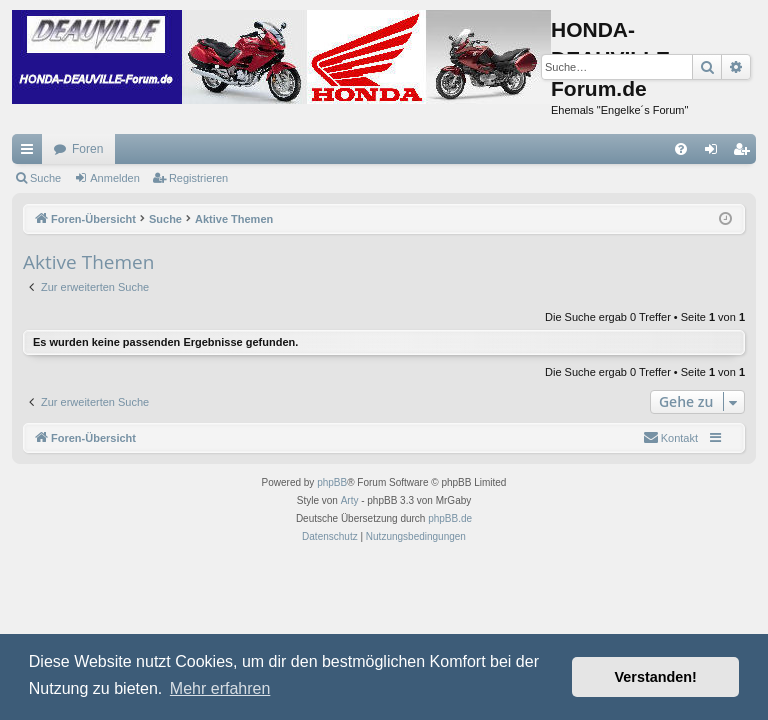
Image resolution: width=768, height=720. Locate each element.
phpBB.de (450, 518)
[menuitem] (681, 149)
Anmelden (115, 178)
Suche (45, 178)
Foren (87, 149)
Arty (350, 500)
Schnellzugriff (31, 153)
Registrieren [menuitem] (745, 153)
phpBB (332, 482)
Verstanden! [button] (656, 677)
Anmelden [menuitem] (715, 153)
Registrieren (198, 178)
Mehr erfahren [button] (220, 688)
